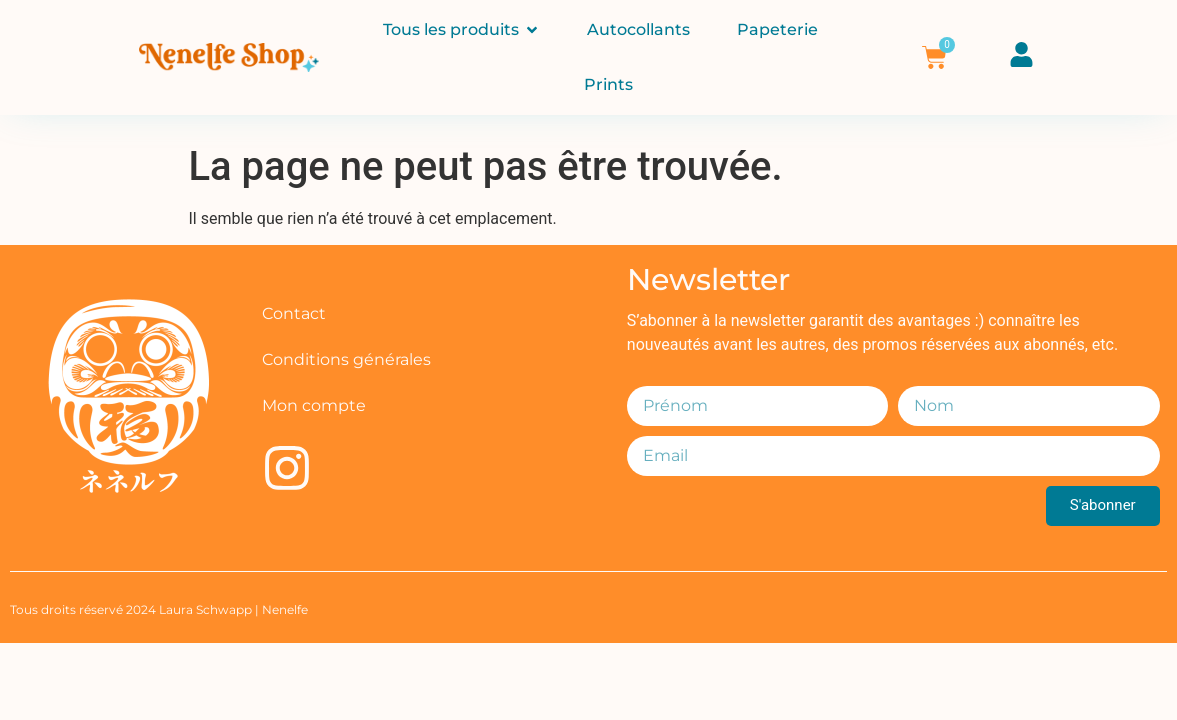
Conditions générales (346, 359)
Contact (294, 313)
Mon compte (314, 405)
